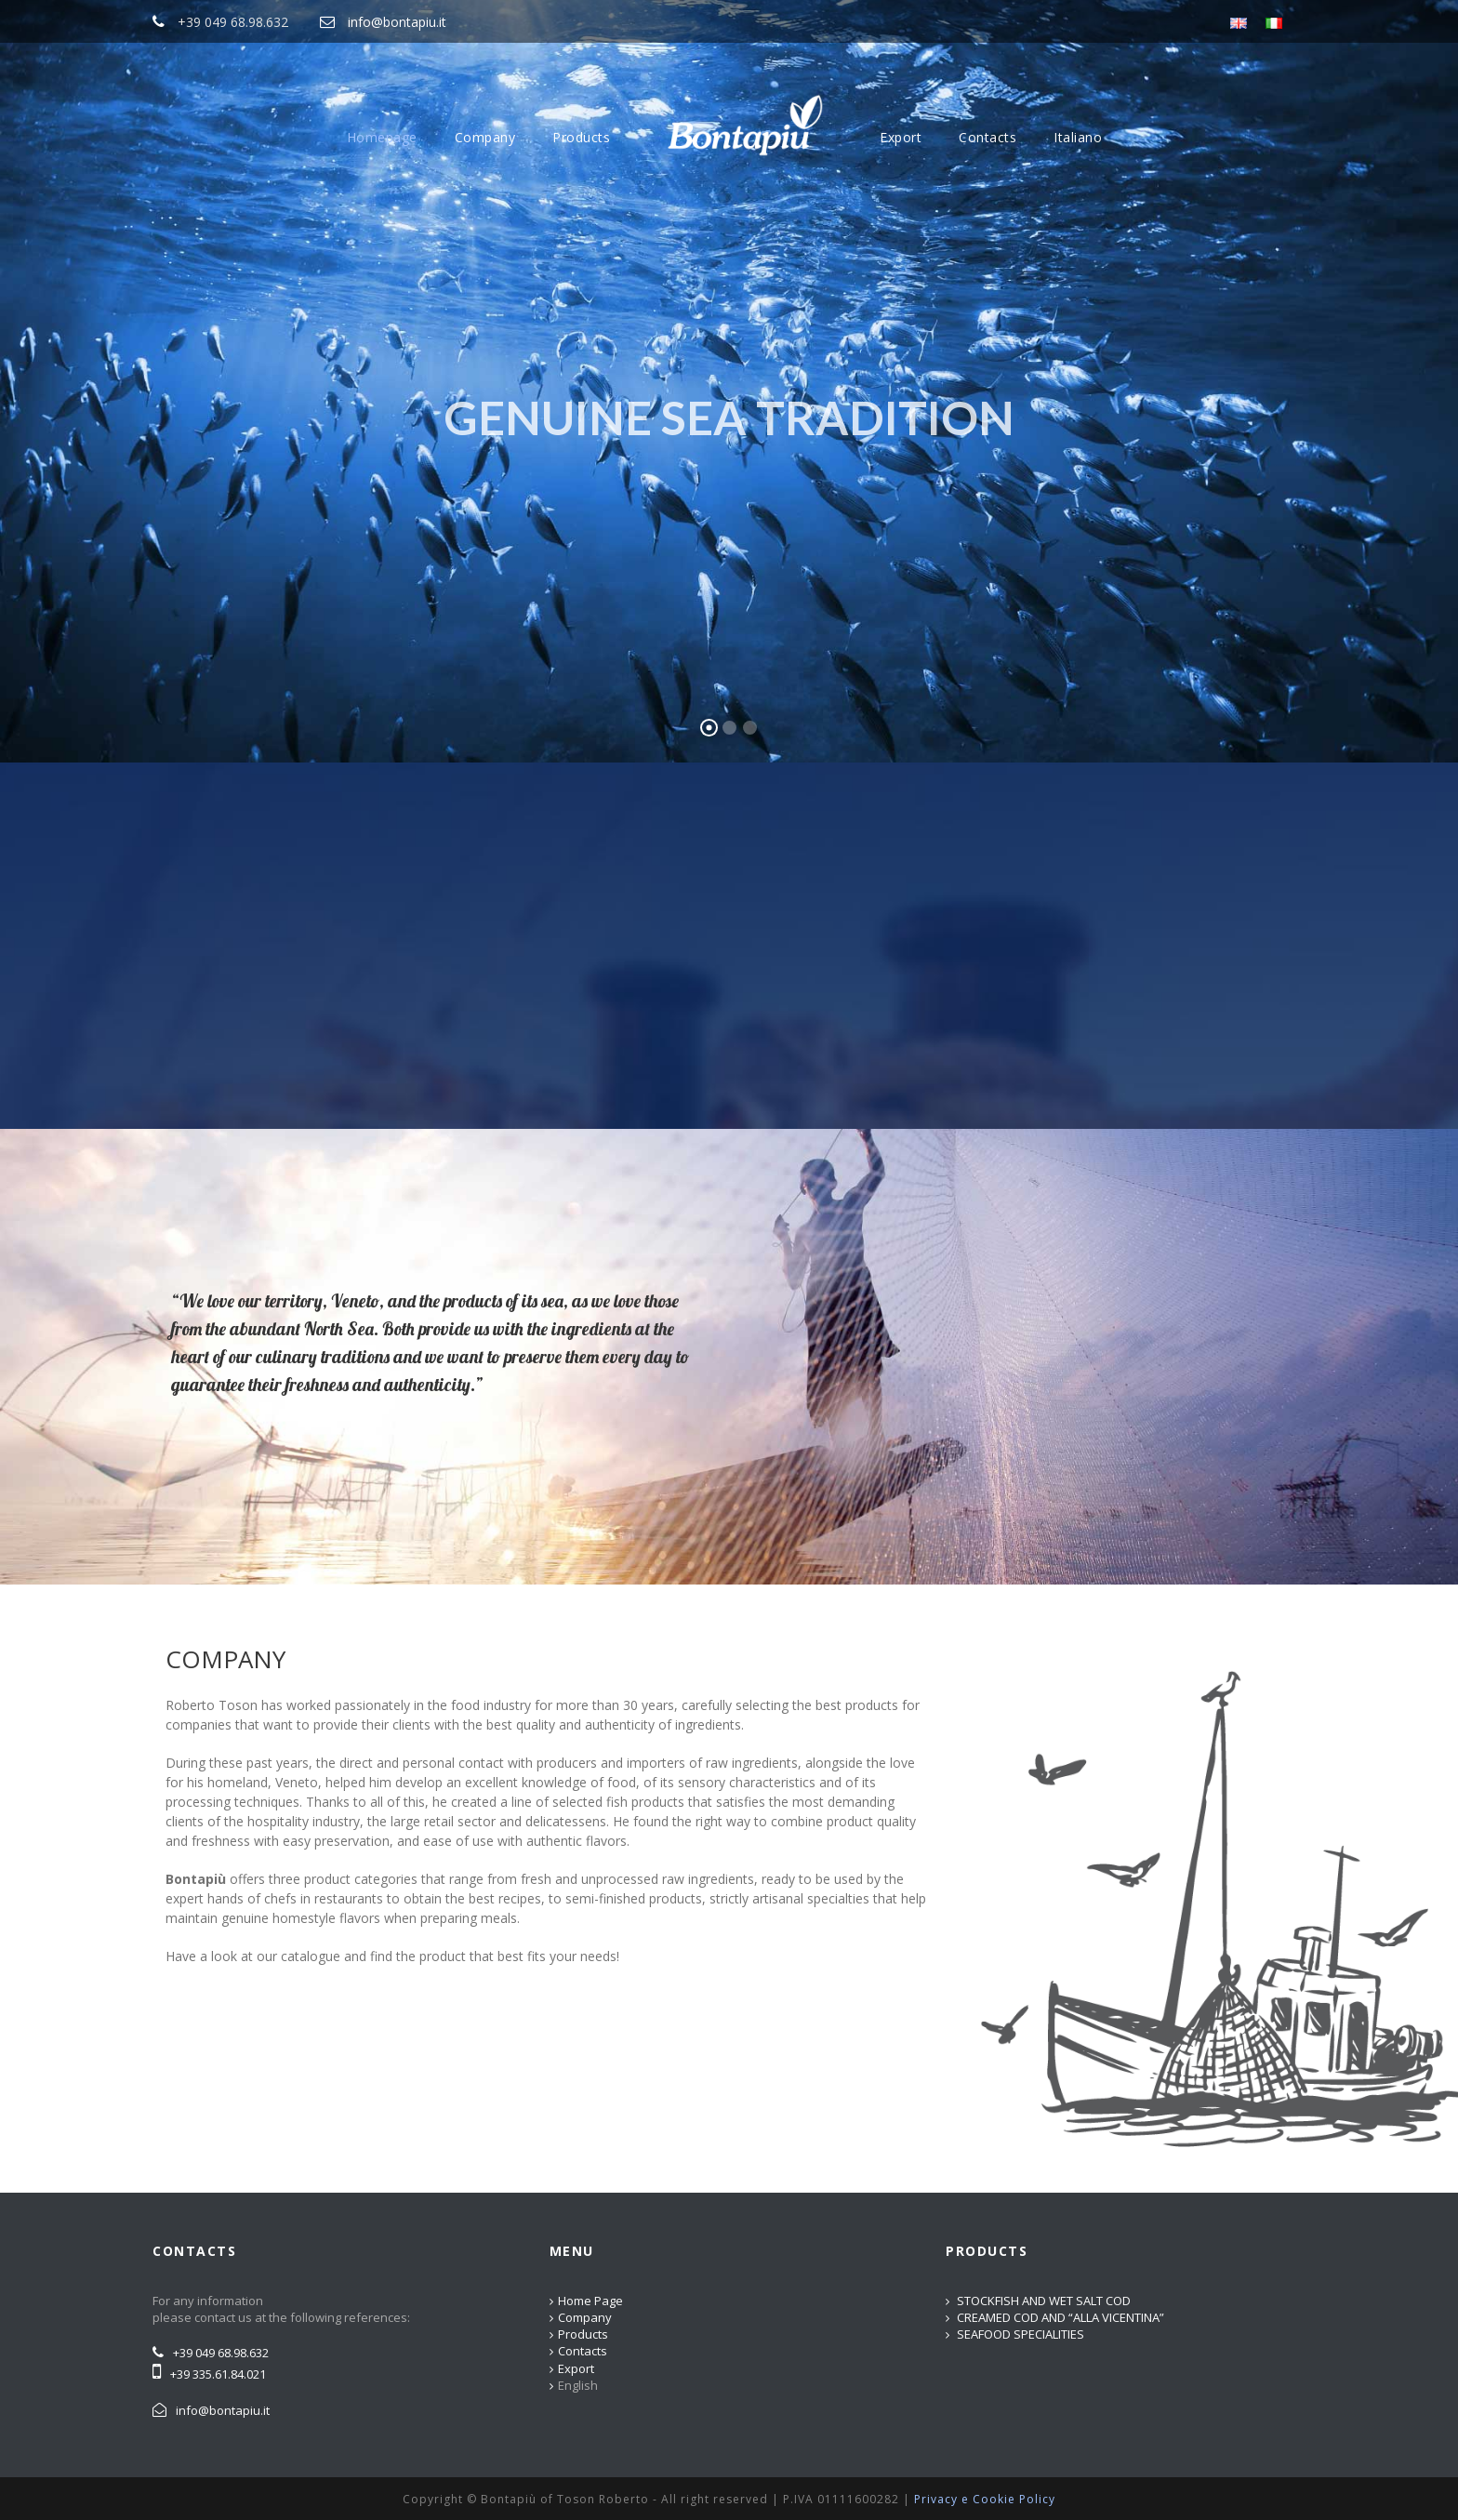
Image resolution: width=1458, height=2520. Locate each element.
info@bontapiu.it (397, 22)
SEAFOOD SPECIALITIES (1020, 2334)
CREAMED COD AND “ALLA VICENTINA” (1060, 2317)
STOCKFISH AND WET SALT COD (1044, 2300)
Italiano (1078, 137)
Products (581, 137)
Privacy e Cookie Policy (984, 2499)
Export (900, 137)
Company (485, 137)
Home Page (590, 2300)
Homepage (382, 137)
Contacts (987, 137)
